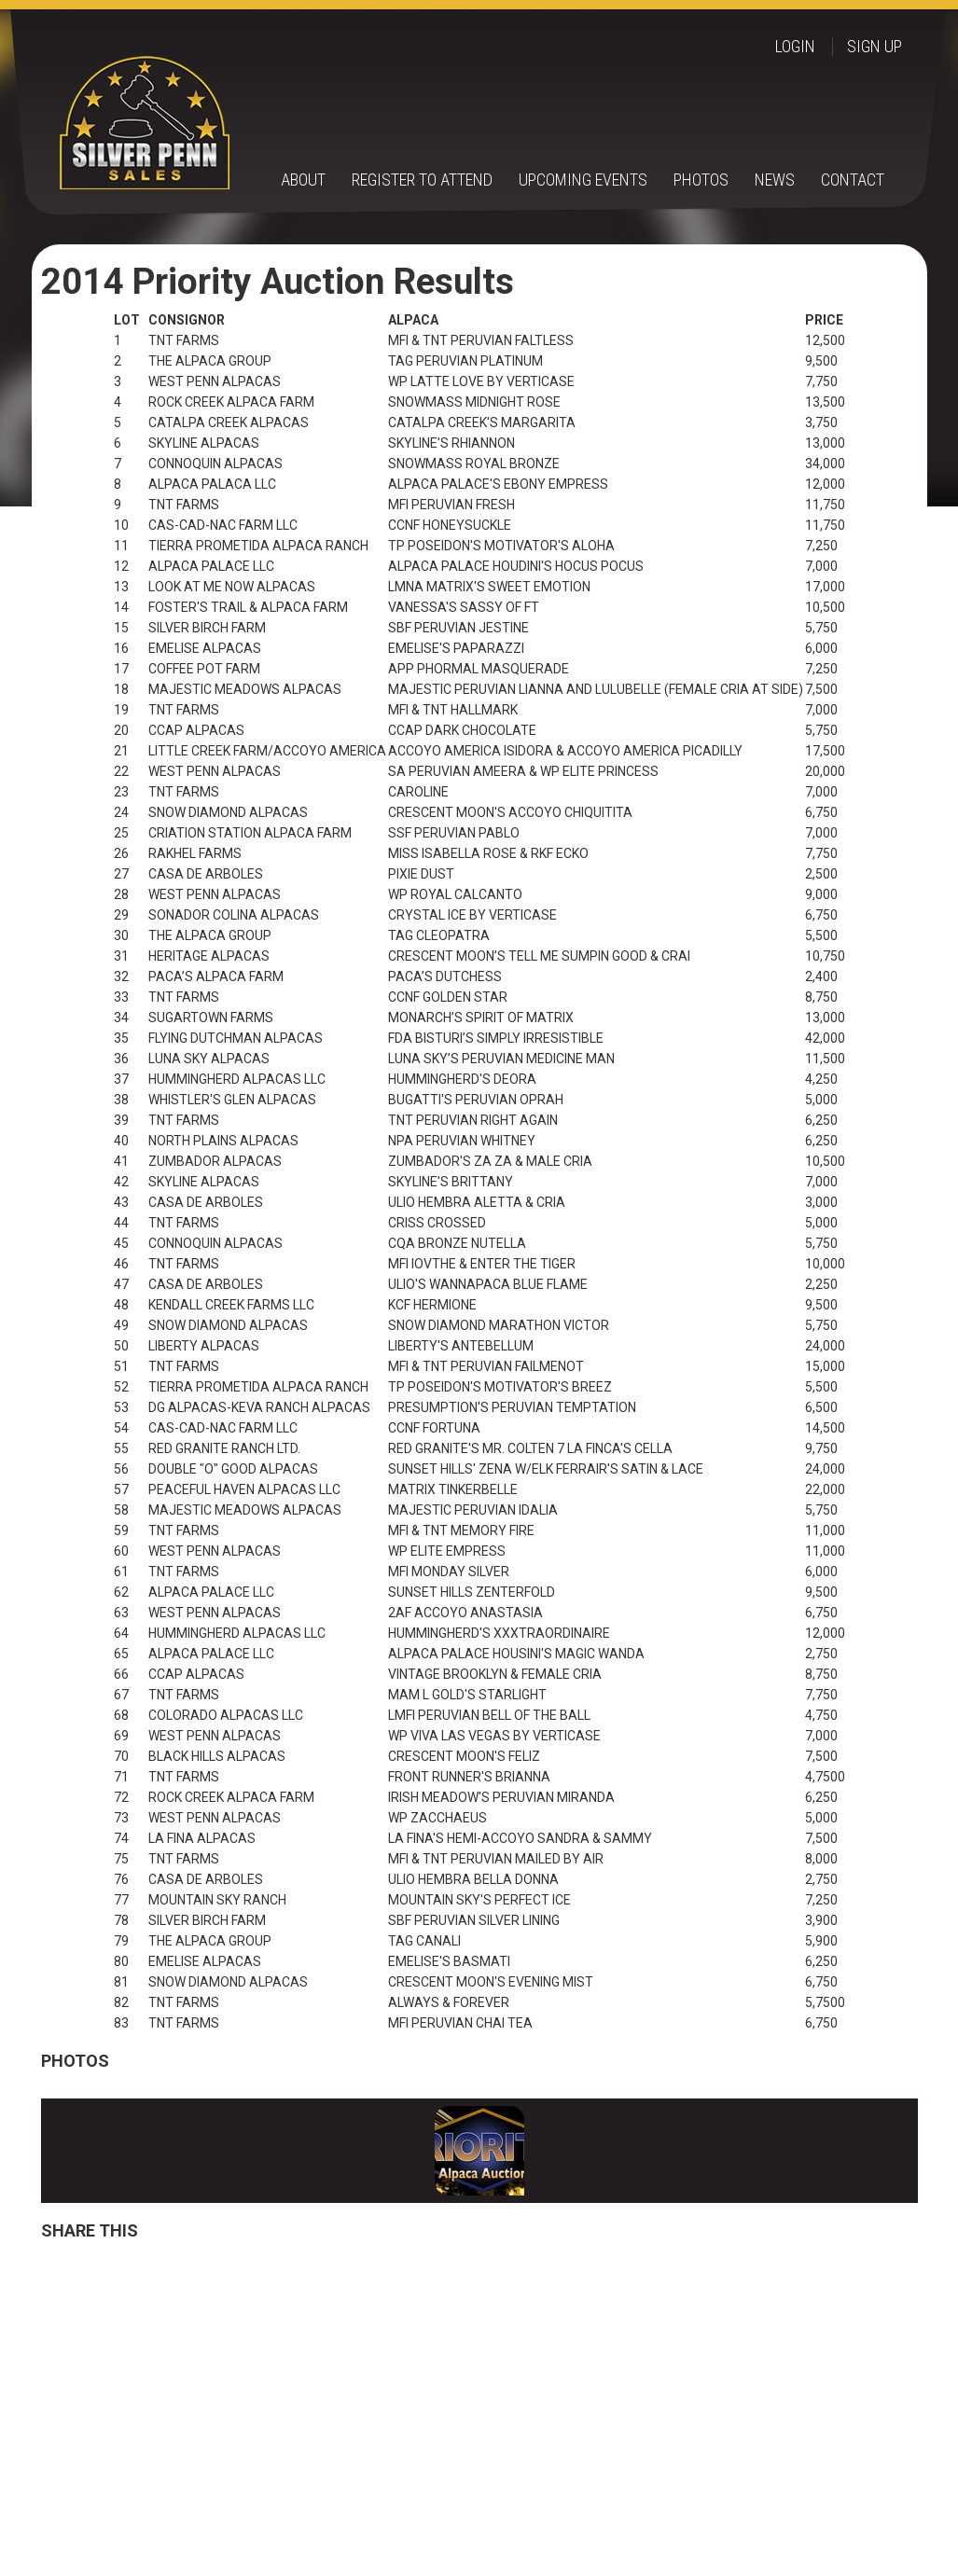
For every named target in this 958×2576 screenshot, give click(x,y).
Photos (701, 179)
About (303, 179)
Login (795, 46)
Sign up (874, 46)
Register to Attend (422, 179)
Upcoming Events (583, 179)
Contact (852, 179)
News (775, 179)
